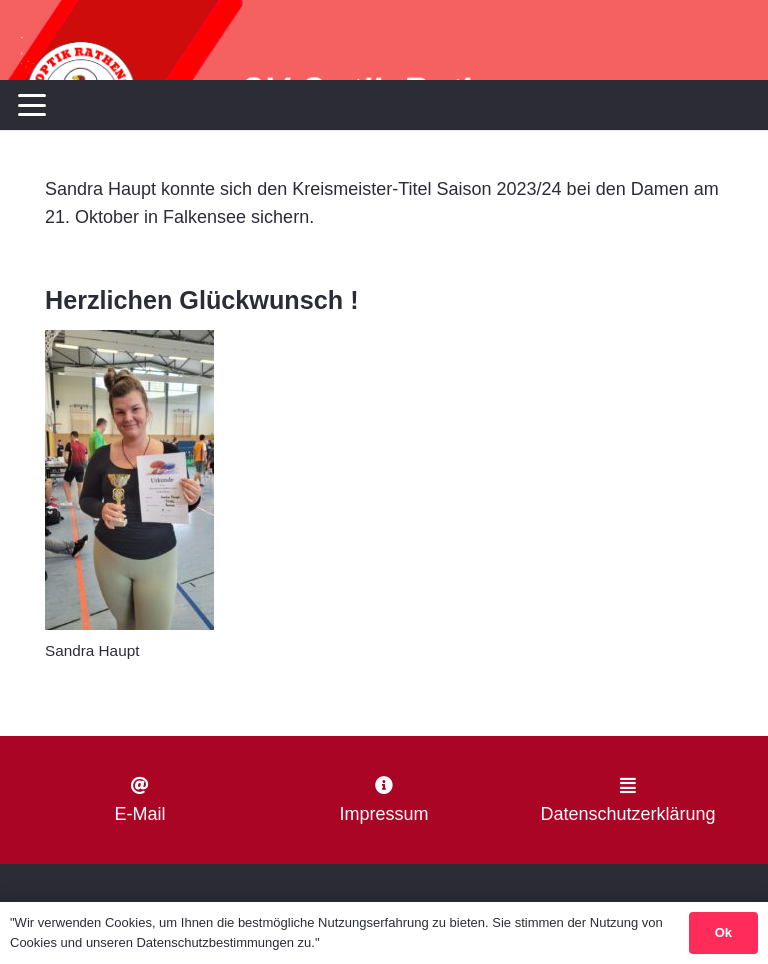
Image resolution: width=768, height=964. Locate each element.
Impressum (383, 814)
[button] (32, 105)
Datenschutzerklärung (627, 814)
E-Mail (139, 814)
